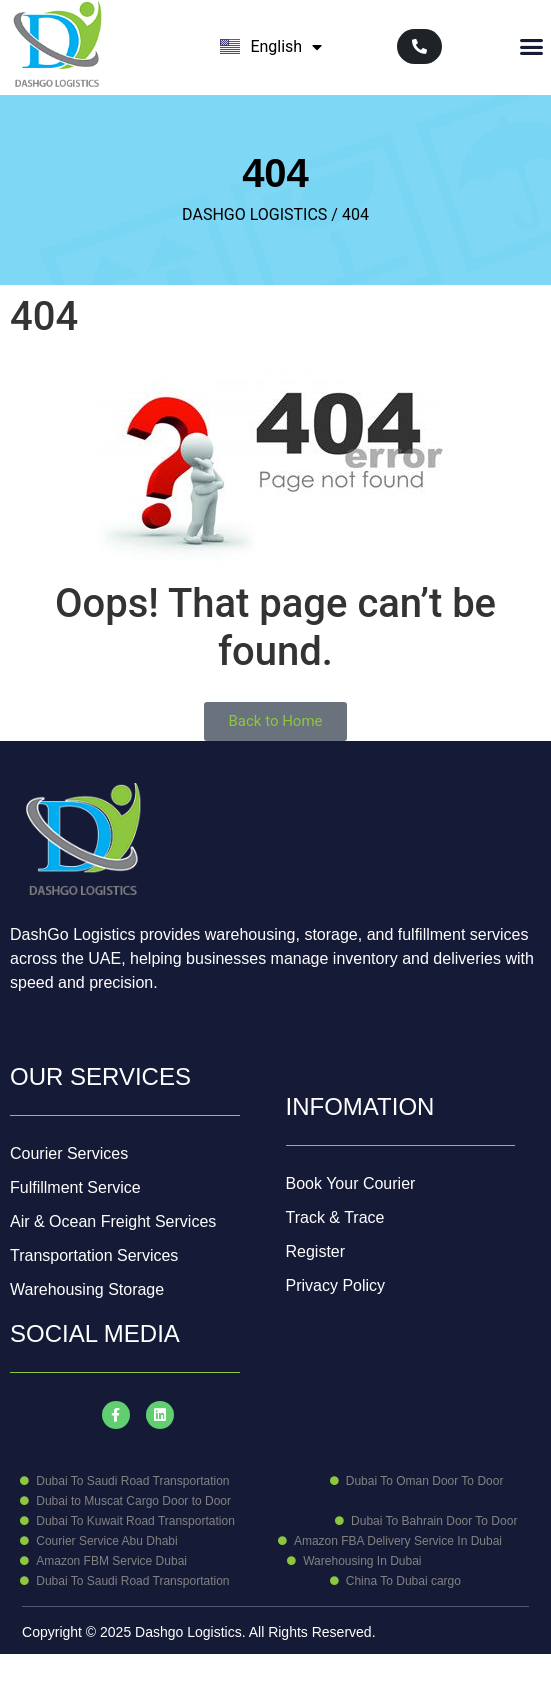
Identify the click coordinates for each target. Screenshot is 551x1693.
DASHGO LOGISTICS (254, 214)
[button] (532, 47)
